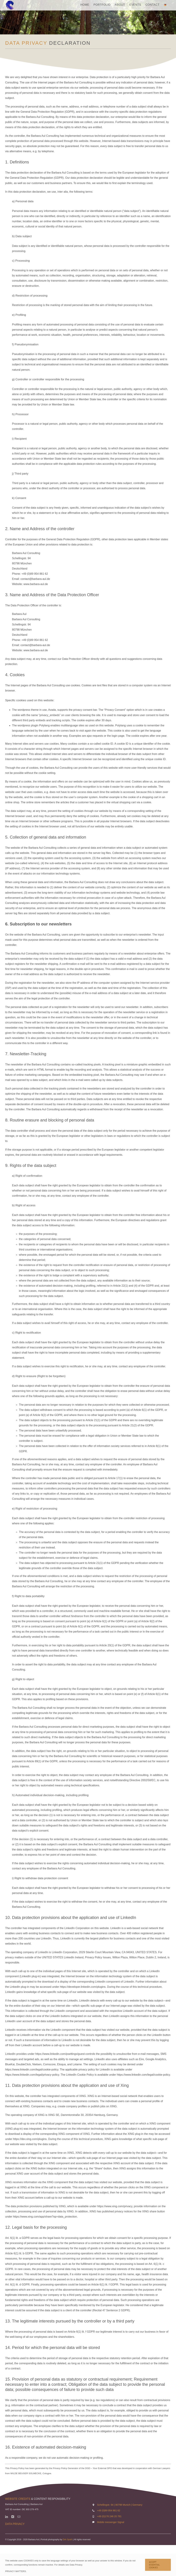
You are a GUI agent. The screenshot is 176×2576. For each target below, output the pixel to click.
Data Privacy (76, 2564)
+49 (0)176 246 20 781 (109, 2516)
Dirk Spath (67, 2539)
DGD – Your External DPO (98, 2468)
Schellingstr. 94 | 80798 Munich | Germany (119, 2504)
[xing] (12, 2516)
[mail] (19, 2516)
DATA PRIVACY (15, 2524)
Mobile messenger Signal (110, 2522)
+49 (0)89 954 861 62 (108, 2510)
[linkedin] (6, 2516)
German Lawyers (161, 2468)
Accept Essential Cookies (154, 2565)
